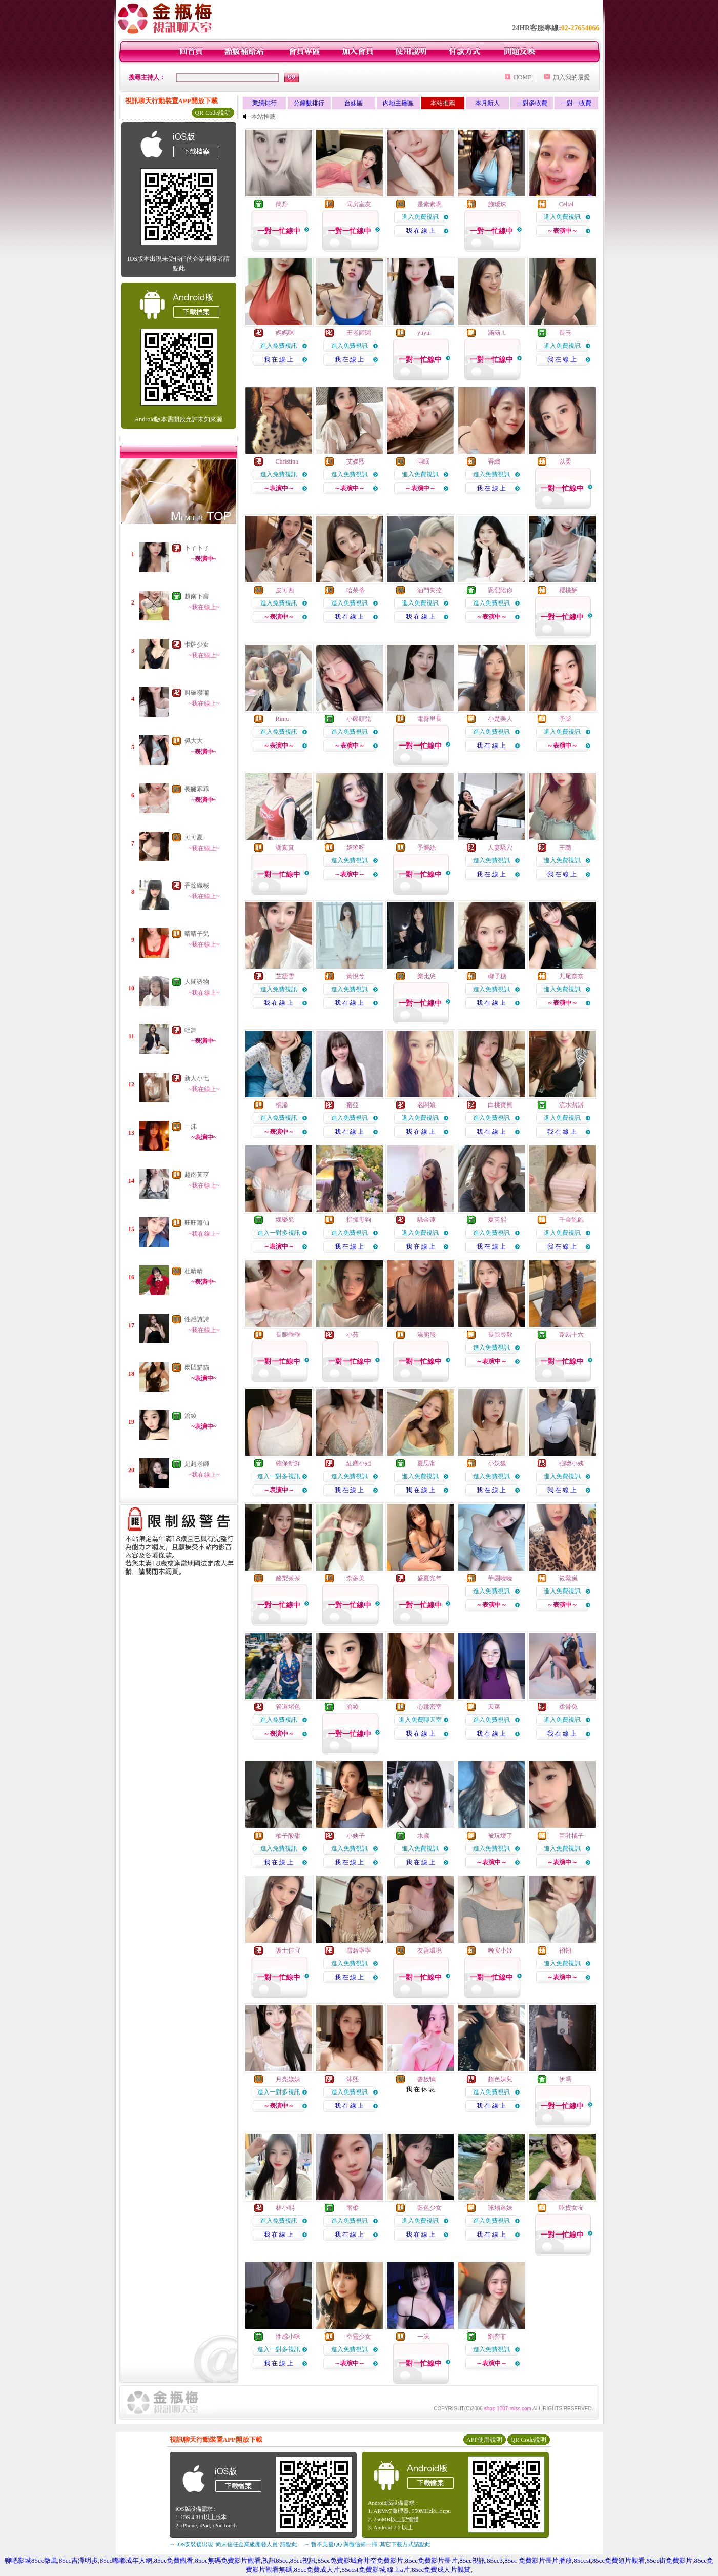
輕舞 (190, 1030)
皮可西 (285, 590)
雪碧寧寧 (358, 1950)
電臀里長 (429, 718)
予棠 (565, 718)
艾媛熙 (355, 461)
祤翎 (565, 1950)
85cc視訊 (303, 2560)
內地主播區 (398, 103)
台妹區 (353, 103)
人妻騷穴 (500, 847)
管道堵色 (288, 1706)
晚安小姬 (500, 1950)
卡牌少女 (196, 644)
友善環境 (429, 1950)
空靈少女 (358, 2336)
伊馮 (565, 2079)
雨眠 (423, 461)
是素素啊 (429, 204)
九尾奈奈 (571, 976)
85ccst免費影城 (363, 2569)
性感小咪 (288, 2336)
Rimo (283, 718)
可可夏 (193, 837)
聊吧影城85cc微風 (31, 2560)
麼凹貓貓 (196, 1367)
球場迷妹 (500, 2207)
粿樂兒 (285, 1219)
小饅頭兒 (358, 718)
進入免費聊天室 (420, 1719)
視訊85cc (275, 2560)
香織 (494, 461)
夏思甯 (426, 1463)
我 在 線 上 (420, 230)
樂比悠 (426, 976)
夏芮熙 (497, 1219)
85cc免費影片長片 (431, 2560)
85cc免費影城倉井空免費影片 (361, 2560)
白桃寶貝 (500, 1105)
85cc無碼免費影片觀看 (228, 2560)
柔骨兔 (568, 1706)
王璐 (565, 847)
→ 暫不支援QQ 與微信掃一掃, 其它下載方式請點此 (367, 2544)
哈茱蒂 (355, 590)
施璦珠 (497, 204)
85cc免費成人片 (317, 2569)
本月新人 (487, 103)
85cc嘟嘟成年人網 (126, 2560)
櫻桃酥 (568, 590)
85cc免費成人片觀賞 (441, 2569)
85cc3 (495, 2560)
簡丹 (282, 204)
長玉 (565, 332)
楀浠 (282, 1105)
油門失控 (429, 590)
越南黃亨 (196, 1174)
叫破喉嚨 (196, 692)
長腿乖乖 (196, 789)
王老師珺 (358, 332)
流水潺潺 (571, 1105)
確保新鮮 (288, 1463)
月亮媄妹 (288, 2079)
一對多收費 (532, 103)
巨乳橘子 (571, 1835)
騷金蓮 (426, 1219)
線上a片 (398, 2569)
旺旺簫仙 (196, 1222)
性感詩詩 (196, 1319)
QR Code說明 (213, 112)
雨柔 (352, 2207)
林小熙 (285, 2207)
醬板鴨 (426, 2079)
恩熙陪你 (500, 590)
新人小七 (196, 1078)
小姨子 (355, 1835)
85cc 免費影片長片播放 (538, 2560)
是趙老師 (196, 1463)
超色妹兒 (500, 2079)
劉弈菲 (497, 2336)
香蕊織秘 (196, 885)
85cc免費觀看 (173, 2560)
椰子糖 (497, 976)
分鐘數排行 (309, 103)
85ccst (581, 2560)
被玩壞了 (500, 1835)
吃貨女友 (571, 2207)
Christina (287, 461)
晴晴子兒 (196, 933)
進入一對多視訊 (278, 1232)
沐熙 (352, 2079)
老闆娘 (426, 1105)
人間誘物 (196, 981)
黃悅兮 (355, 976)
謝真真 (285, 847)
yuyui (424, 332)
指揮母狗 (358, 1219)
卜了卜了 (196, 548)
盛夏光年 (429, 1578)
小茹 (352, 1334)
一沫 (190, 1126)
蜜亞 (352, 1105)
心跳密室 (429, 1706)
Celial (566, 204)
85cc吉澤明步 (78, 2560)
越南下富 (196, 596)
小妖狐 (497, 1463)
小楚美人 (500, 718)
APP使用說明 (484, 2439)
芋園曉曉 (500, 1578)
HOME (522, 77)
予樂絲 (426, 847)
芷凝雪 (285, 976)
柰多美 (355, 1578)
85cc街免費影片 (670, 2560)
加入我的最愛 (571, 77)
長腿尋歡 (500, 1334)
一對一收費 (576, 103)
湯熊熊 (426, 1334)
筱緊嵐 (568, 1578)
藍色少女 (429, 2207)
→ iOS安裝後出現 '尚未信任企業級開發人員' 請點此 (233, 2544)
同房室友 (358, 204)
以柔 (565, 461)
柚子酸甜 (288, 1835)
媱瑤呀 (355, 847)
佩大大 (193, 740)
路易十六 (571, 1334)
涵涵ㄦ (497, 332)
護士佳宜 (288, 1950)
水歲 (423, 1835)
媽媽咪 (285, 332)
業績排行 (264, 103)
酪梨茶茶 (288, 1578)
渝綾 (190, 1415)
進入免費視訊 (420, 216)
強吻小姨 (571, 1463)
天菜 (494, 1706)
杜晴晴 (193, 1271)
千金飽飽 (571, 1219)
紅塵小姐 (358, 1463)
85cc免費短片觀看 (618, 2560)
